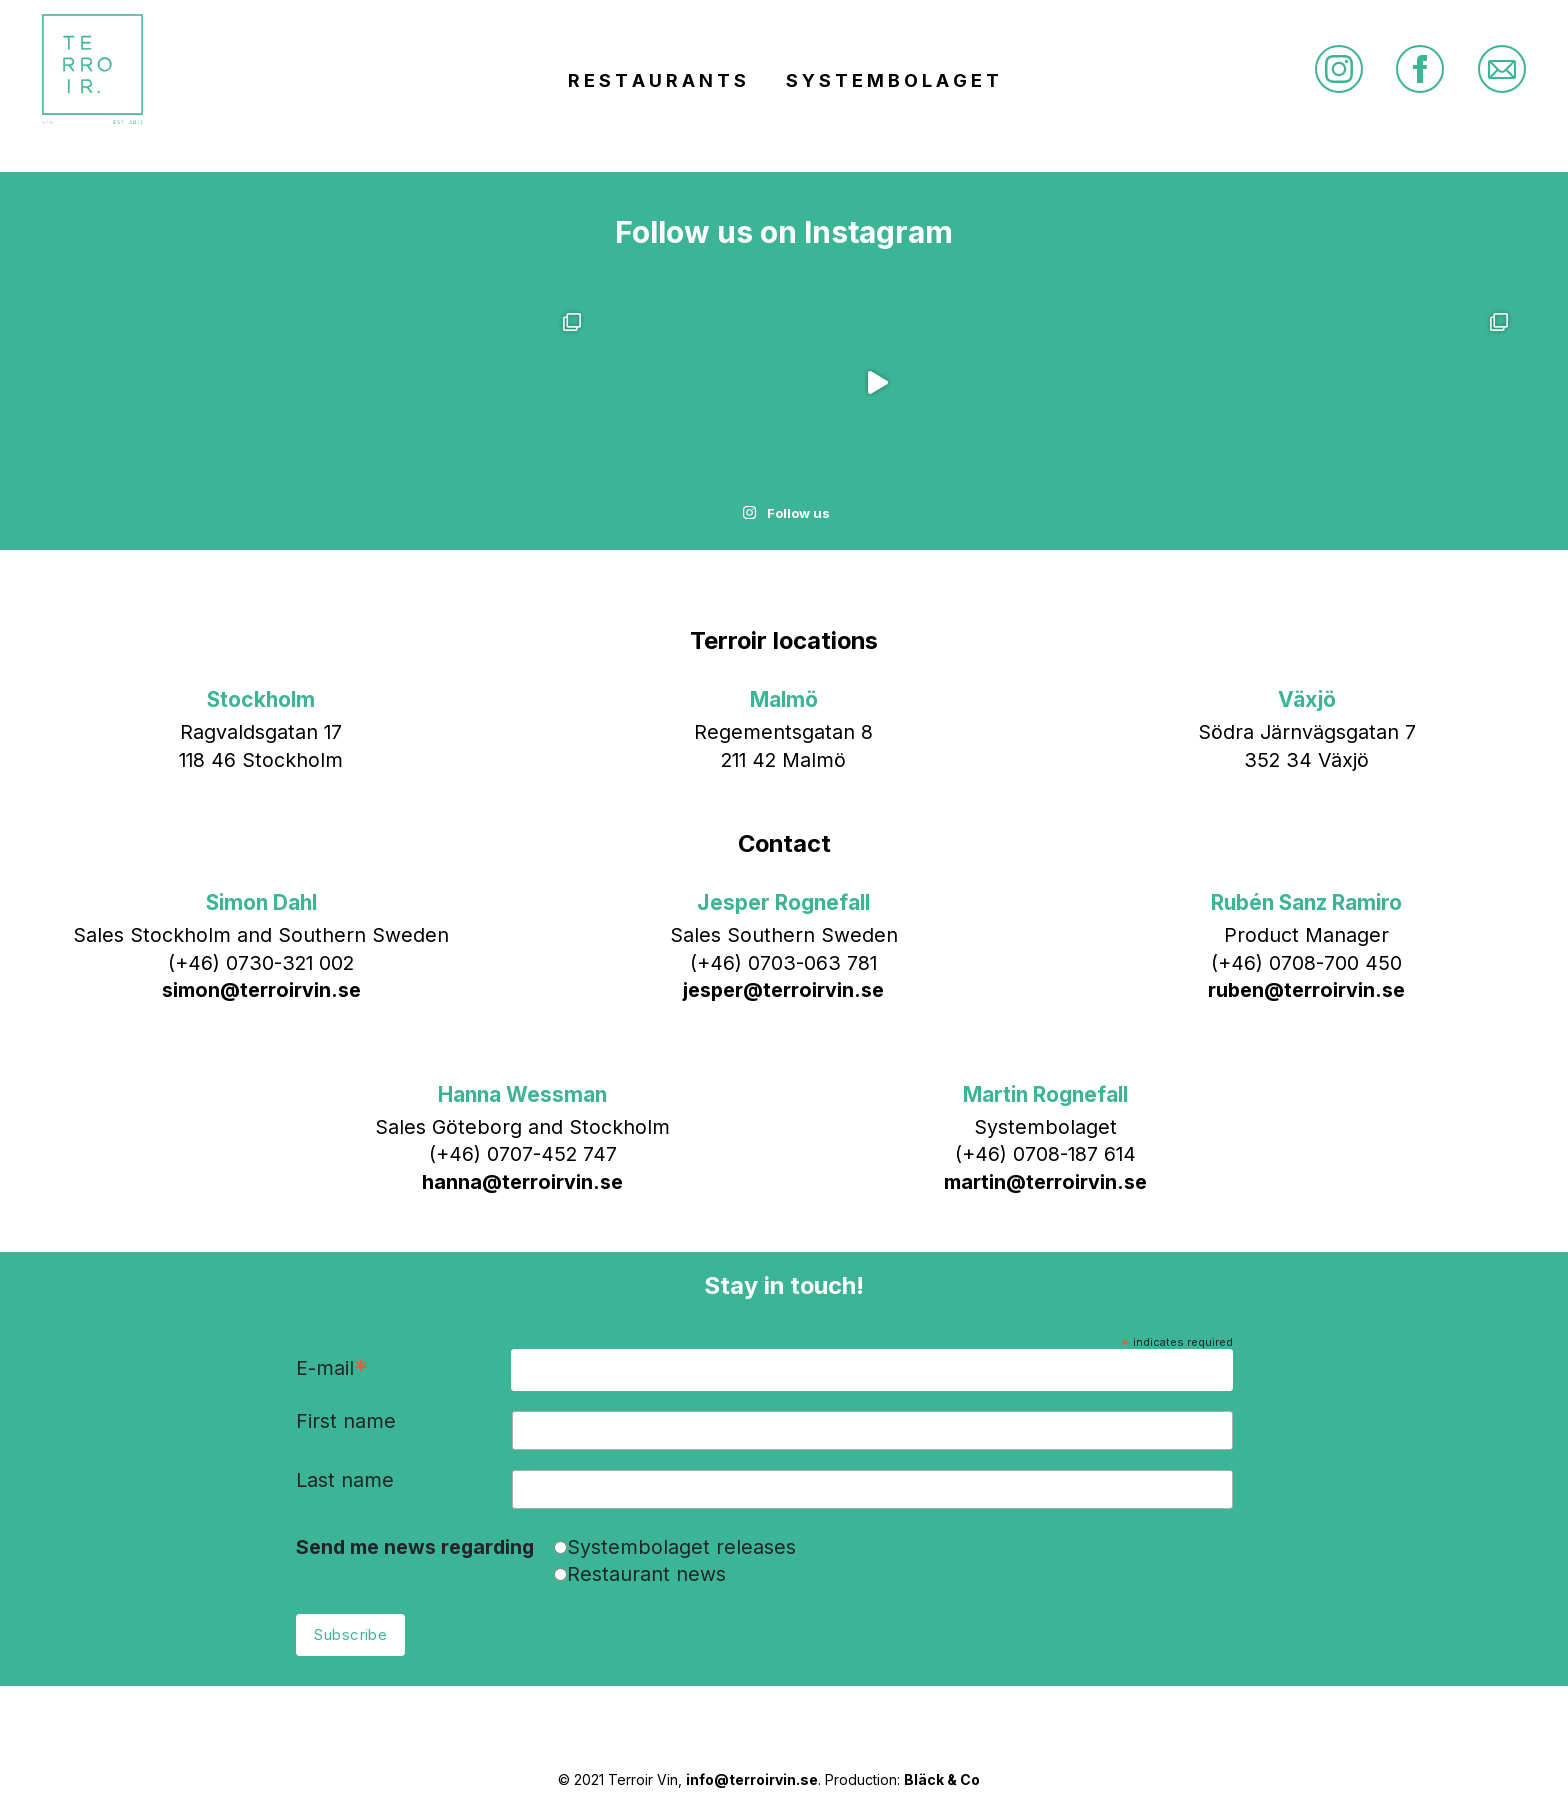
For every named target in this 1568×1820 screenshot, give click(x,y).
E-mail (332, 1369)
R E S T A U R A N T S (657, 80)
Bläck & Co (942, 1779)
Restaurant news (646, 1574)
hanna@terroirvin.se (522, 1182)
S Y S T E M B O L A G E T (892, 80)
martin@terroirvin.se (1045, 1182)
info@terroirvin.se (752, 1779)
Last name (345, 1481)
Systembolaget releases (681, 1547)
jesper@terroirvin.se (783, 990)
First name (346, 1422)
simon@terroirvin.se (261, 990)
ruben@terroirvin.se (1306, 990)
